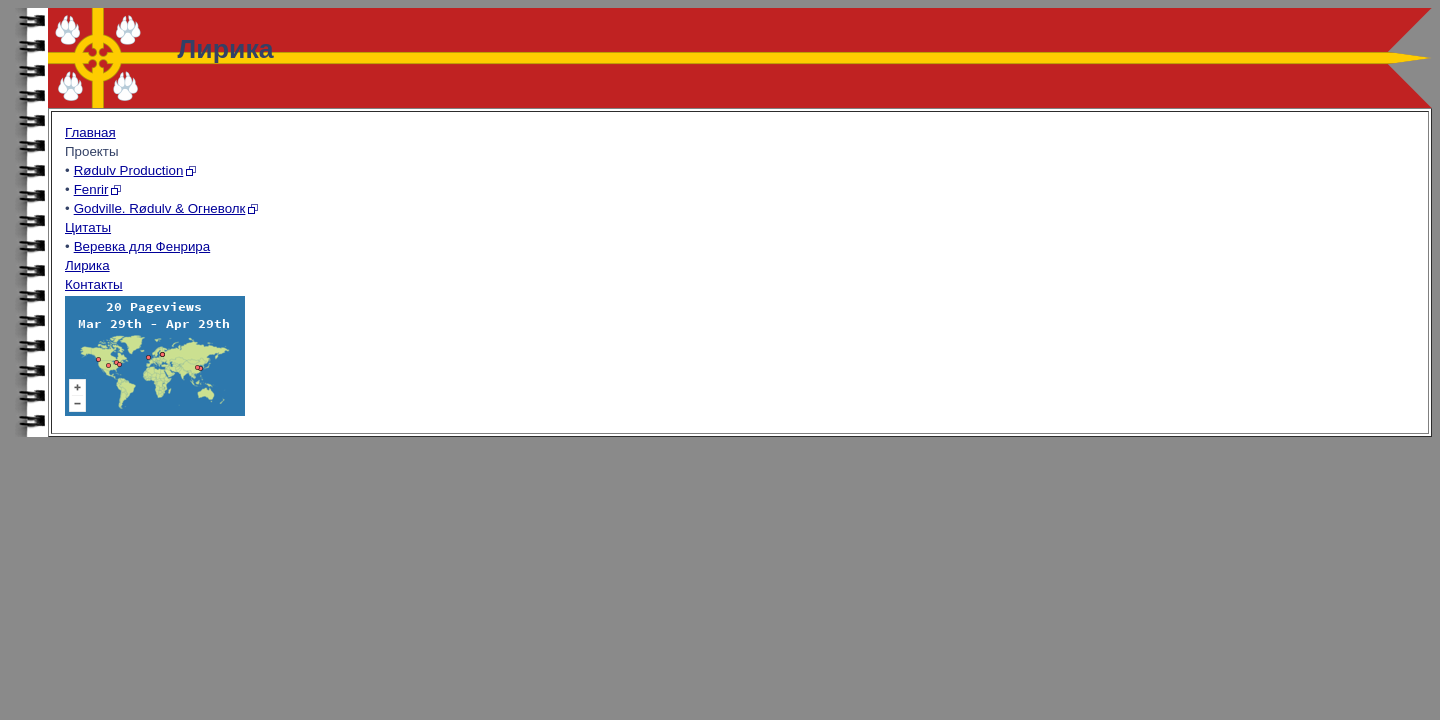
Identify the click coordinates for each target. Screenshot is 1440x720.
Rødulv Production (129, 170)
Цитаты (88, 227)
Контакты (94, 284)
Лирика (87, 265)
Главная (90, 132)
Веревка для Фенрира (142, 246)
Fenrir (91, 189)
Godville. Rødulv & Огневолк (160, 208)
